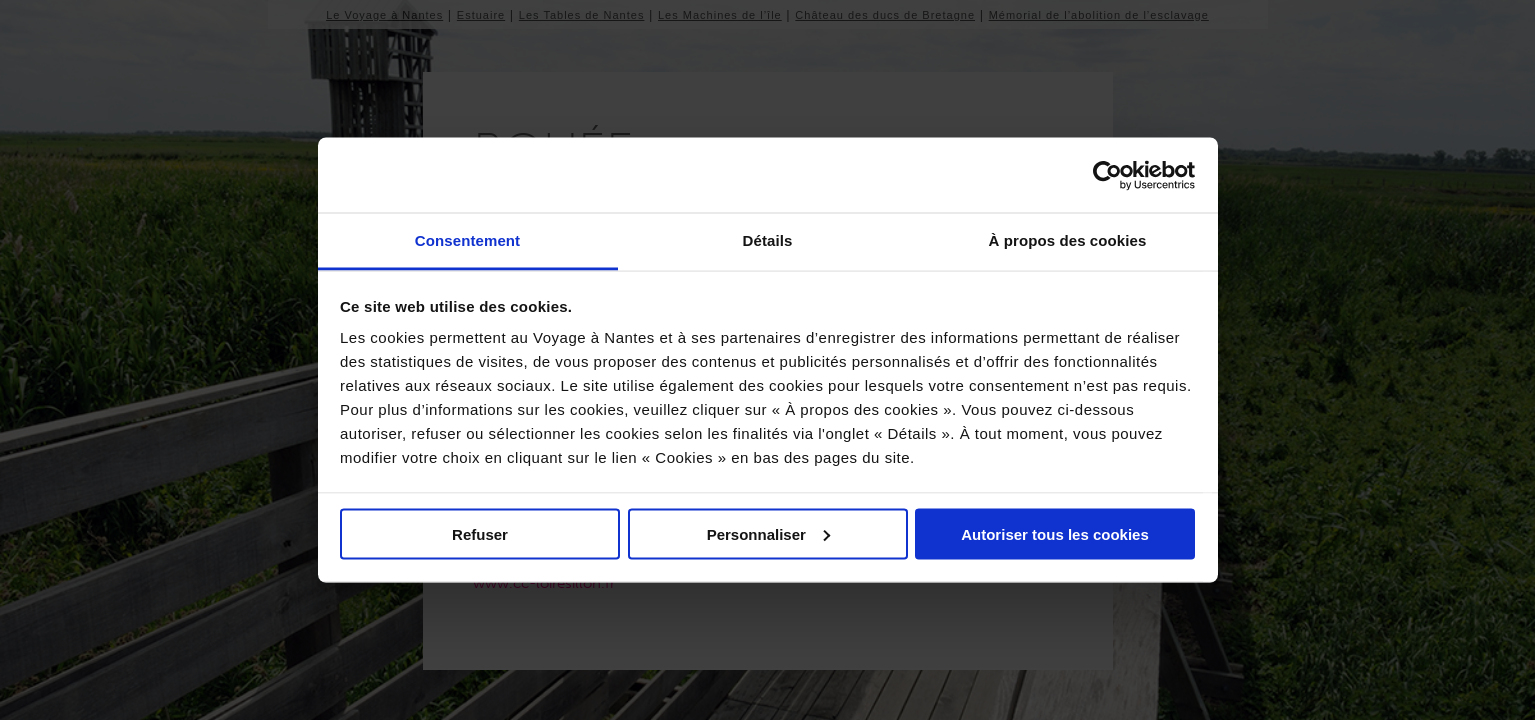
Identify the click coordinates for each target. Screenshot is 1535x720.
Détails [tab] (768, 240)
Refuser (480, 533)
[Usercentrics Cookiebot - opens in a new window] (1107, 175)
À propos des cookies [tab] (1068, 240)
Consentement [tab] (467, 240)
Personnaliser (768, 533)
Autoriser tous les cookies (1055, 533)
